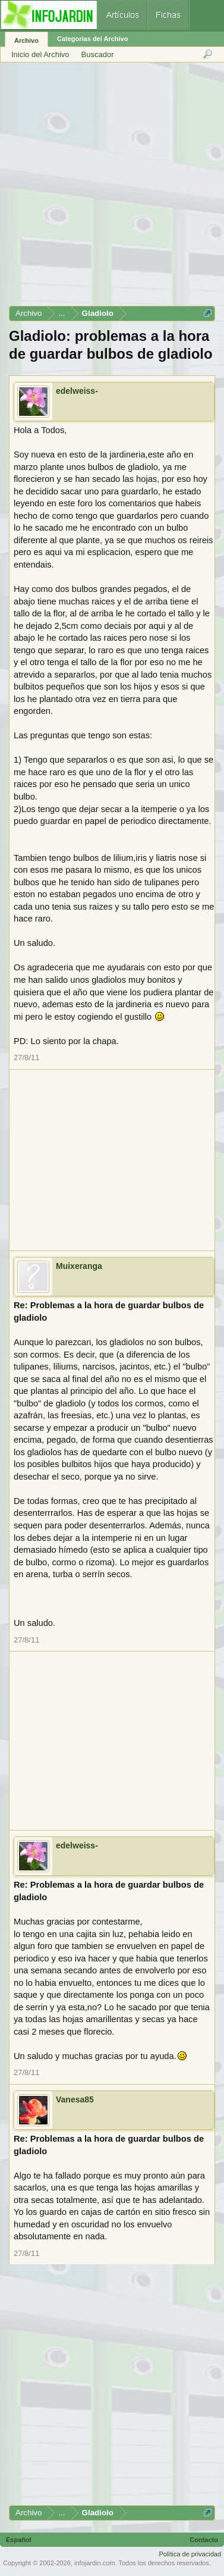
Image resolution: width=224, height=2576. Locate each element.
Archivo (26, 40)
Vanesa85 (75, 2099)
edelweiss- (77, 391)
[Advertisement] (111, 188)
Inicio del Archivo (40, 54)
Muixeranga (79, 1266)
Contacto (204, 2539)
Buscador (97, 54)
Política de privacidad (190, 2554)
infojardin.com (94, 2562)
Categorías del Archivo (92, 38)
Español (18, 2539)
